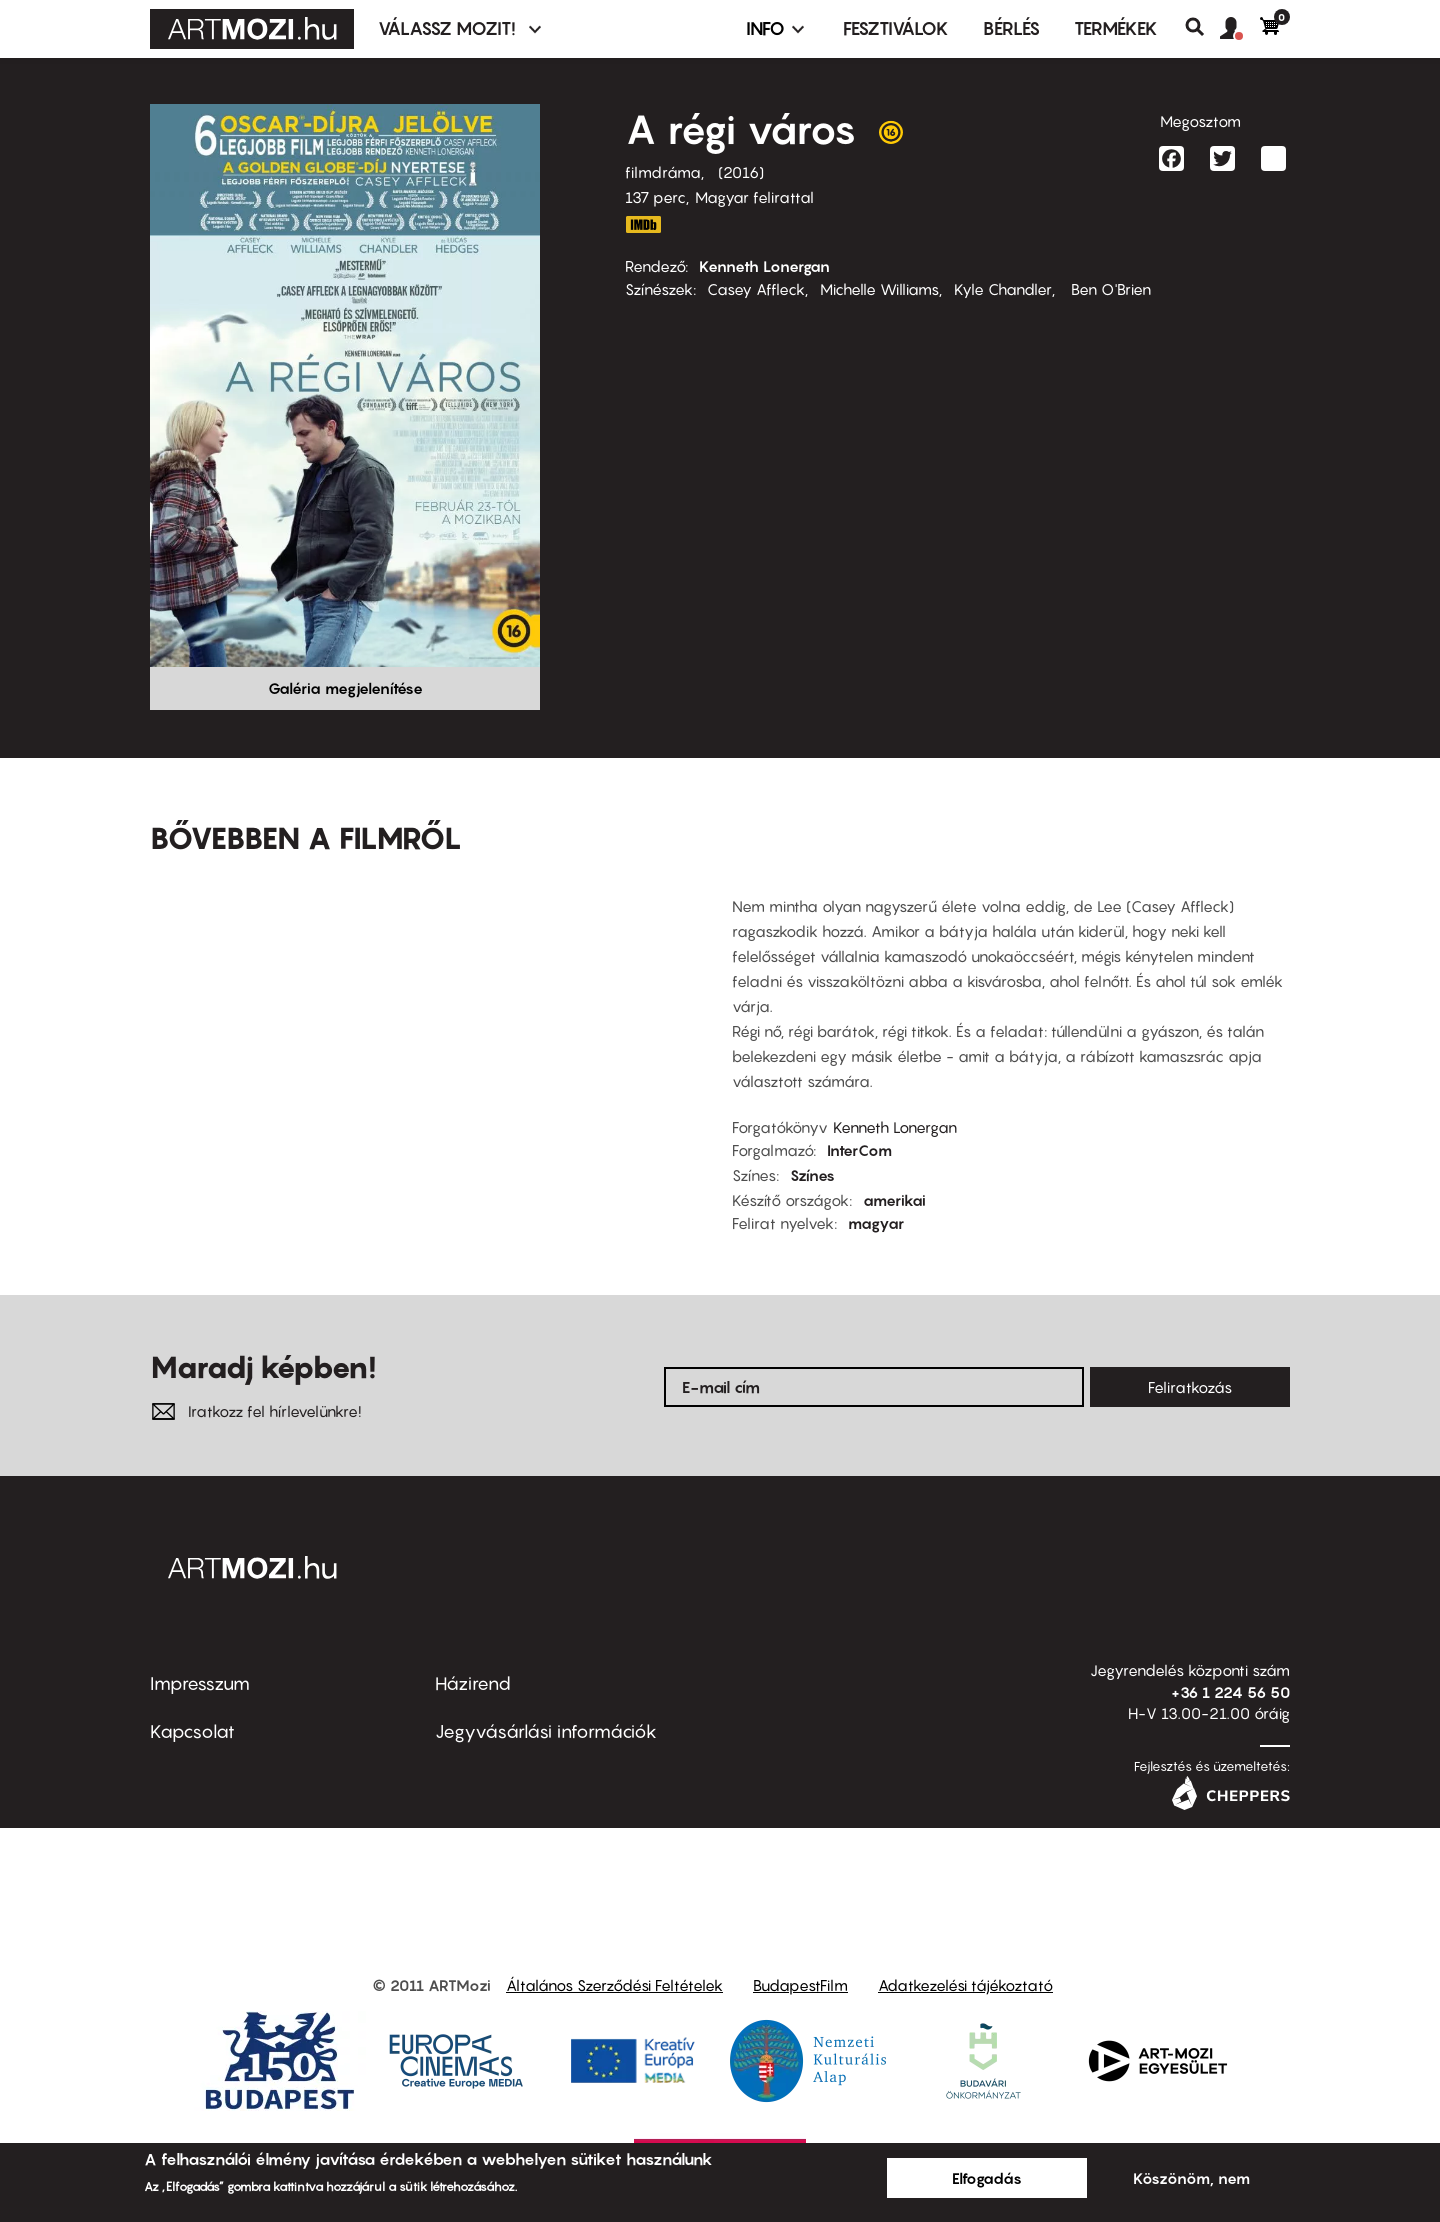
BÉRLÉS (1011, 28)
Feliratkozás (1190, 1387)
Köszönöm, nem (1191, 2178)
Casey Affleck (756, 289)
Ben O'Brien (1109, 289)
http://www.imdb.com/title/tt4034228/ (643, 224)
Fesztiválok (896, 28)
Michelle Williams (879, 289)
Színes (812, 1175)
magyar (876, 1223)
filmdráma (663, 172)
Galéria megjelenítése (345, 688)
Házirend (473, 1683)
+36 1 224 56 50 (1230, 1692)
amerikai (894, 1200)
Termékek (1116, 28)
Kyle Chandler (1003, 289)
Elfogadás (987, 2178)
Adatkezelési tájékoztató (965, 1985)
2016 (741, 172)
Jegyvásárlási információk (546, 1731)
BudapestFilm (800, 1985)
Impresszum (200, 1683)
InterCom (859, 1150)
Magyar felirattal (754, 197)
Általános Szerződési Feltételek (614, 1985)
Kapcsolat (192, 1731)
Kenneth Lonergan (764, 266)
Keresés (1202, 27)
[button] (1240, 29)
